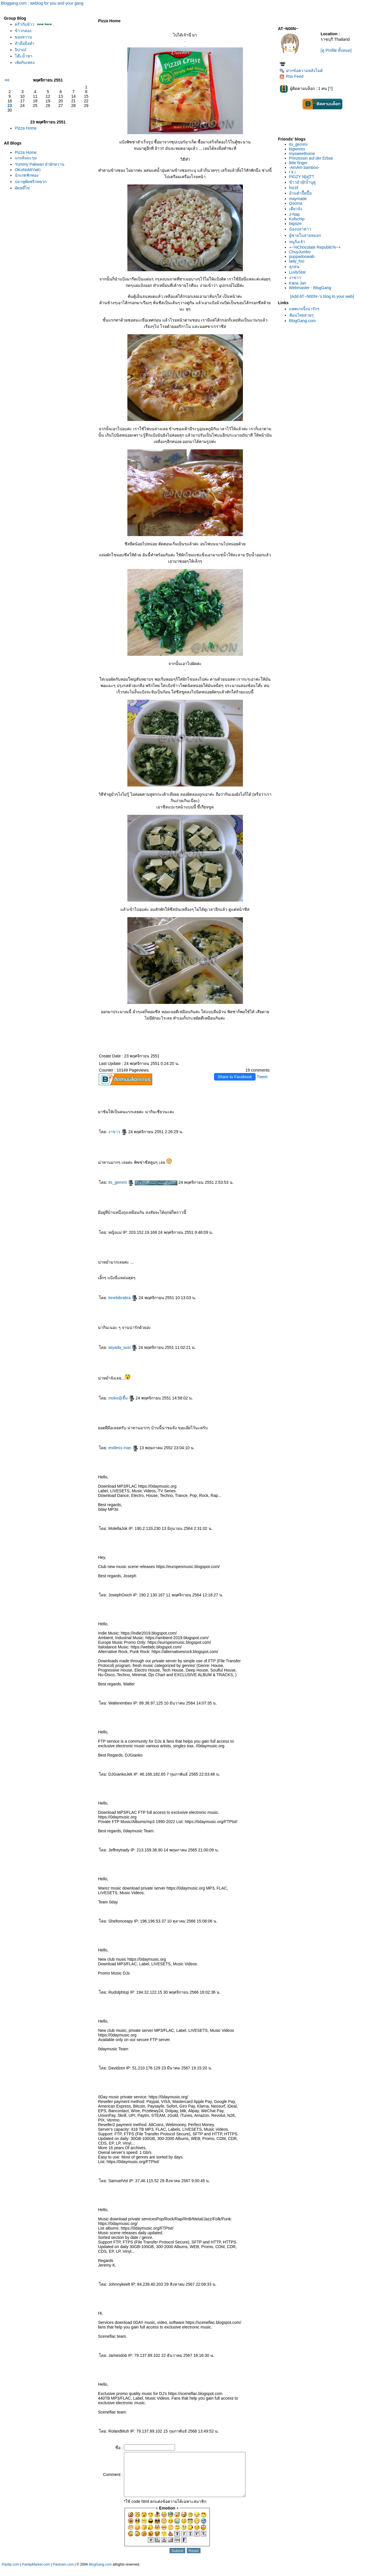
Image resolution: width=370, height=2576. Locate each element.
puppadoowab (302, 256)
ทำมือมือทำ (24, 43)
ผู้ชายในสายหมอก (305, 235)
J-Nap (294, 214)
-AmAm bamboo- (304, 167)
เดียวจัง (295, 208)
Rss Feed (292, 76)
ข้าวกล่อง (23, 30)
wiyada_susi (122, 1347)
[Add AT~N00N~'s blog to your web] (322, 296)
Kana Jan (297, 283)
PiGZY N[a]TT (302, 176)
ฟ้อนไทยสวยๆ (301, 315)
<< (7, 80)
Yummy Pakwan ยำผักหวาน (39, 164)
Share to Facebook (235, 1076)
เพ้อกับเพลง (25, 62)
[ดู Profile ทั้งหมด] (336, 50)
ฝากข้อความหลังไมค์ (301, 70)
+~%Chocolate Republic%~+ (315, 247)
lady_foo (296, 261)
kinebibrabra (122, 1297)
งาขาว (117, 1131)
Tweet (262, 1076)
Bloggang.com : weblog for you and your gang (42, 3)
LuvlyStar (297, 272)
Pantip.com (10, 2573)
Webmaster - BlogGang (310, 287)
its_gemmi (121, 1182)
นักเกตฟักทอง (26, 175)
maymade (298, 198)
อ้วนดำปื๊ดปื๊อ (300, 193)
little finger (298, 162)
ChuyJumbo (300, 252)
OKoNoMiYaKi (27, 169)
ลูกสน (294, 266)
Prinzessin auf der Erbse (311, 158)
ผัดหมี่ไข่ (22, 188)
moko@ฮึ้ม (121, 1398)
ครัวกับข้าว (25, 24)
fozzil (293, 187)
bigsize (295, 223)
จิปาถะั (21, 49)
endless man (123, 1447)
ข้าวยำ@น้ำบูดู (302, 182)
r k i (292, 172)
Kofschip (297, 219)
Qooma (295, 203)
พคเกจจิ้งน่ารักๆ (304, 308)
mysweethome (302, 153)
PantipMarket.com (36, 2573)
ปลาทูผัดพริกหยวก (31, 181)
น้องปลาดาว (300, 229)
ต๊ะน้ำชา (23, 56)
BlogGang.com (302, 320)
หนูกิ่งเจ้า (297, 241)
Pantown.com (63, 2573)
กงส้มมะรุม (26, 158)
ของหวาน (23, 37)
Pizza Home (25, 128)
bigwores (297, 149)
